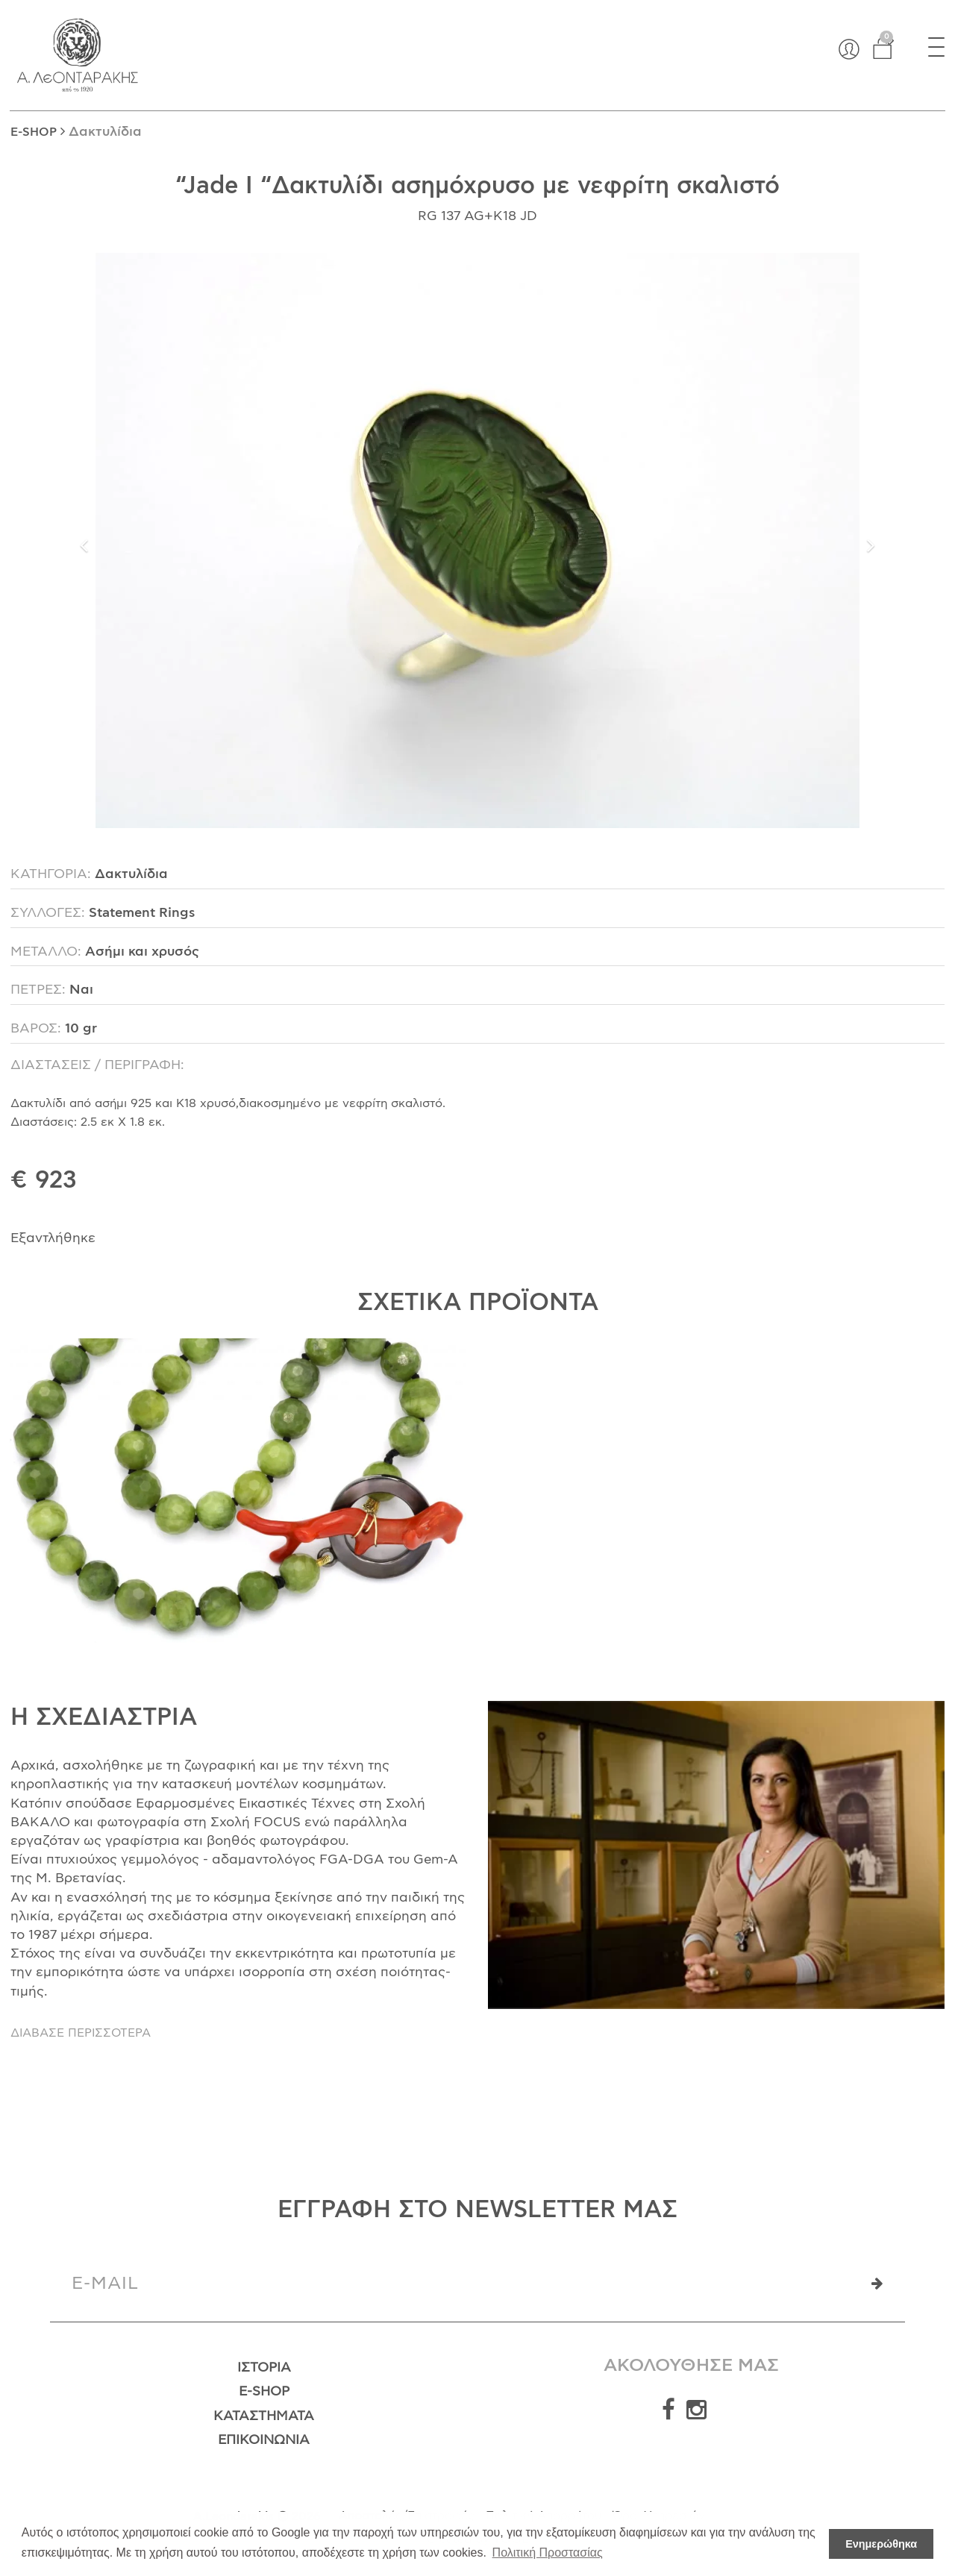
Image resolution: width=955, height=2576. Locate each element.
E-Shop (264, 2391)
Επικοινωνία (264, 2440)
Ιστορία (264, 2368)
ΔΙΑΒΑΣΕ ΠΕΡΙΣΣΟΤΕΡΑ (80, 2033)
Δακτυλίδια (105, 132)
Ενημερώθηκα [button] (881, 2544)
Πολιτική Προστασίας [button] (547, 2552)
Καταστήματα (263, 2416)
